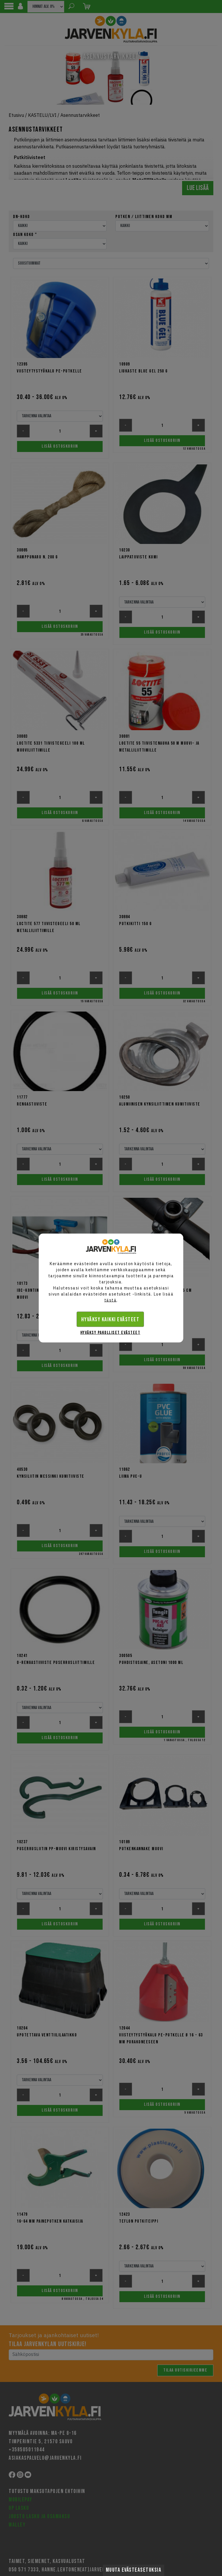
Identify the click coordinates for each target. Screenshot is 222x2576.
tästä (110, 1300)
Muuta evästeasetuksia (134, 2570)
